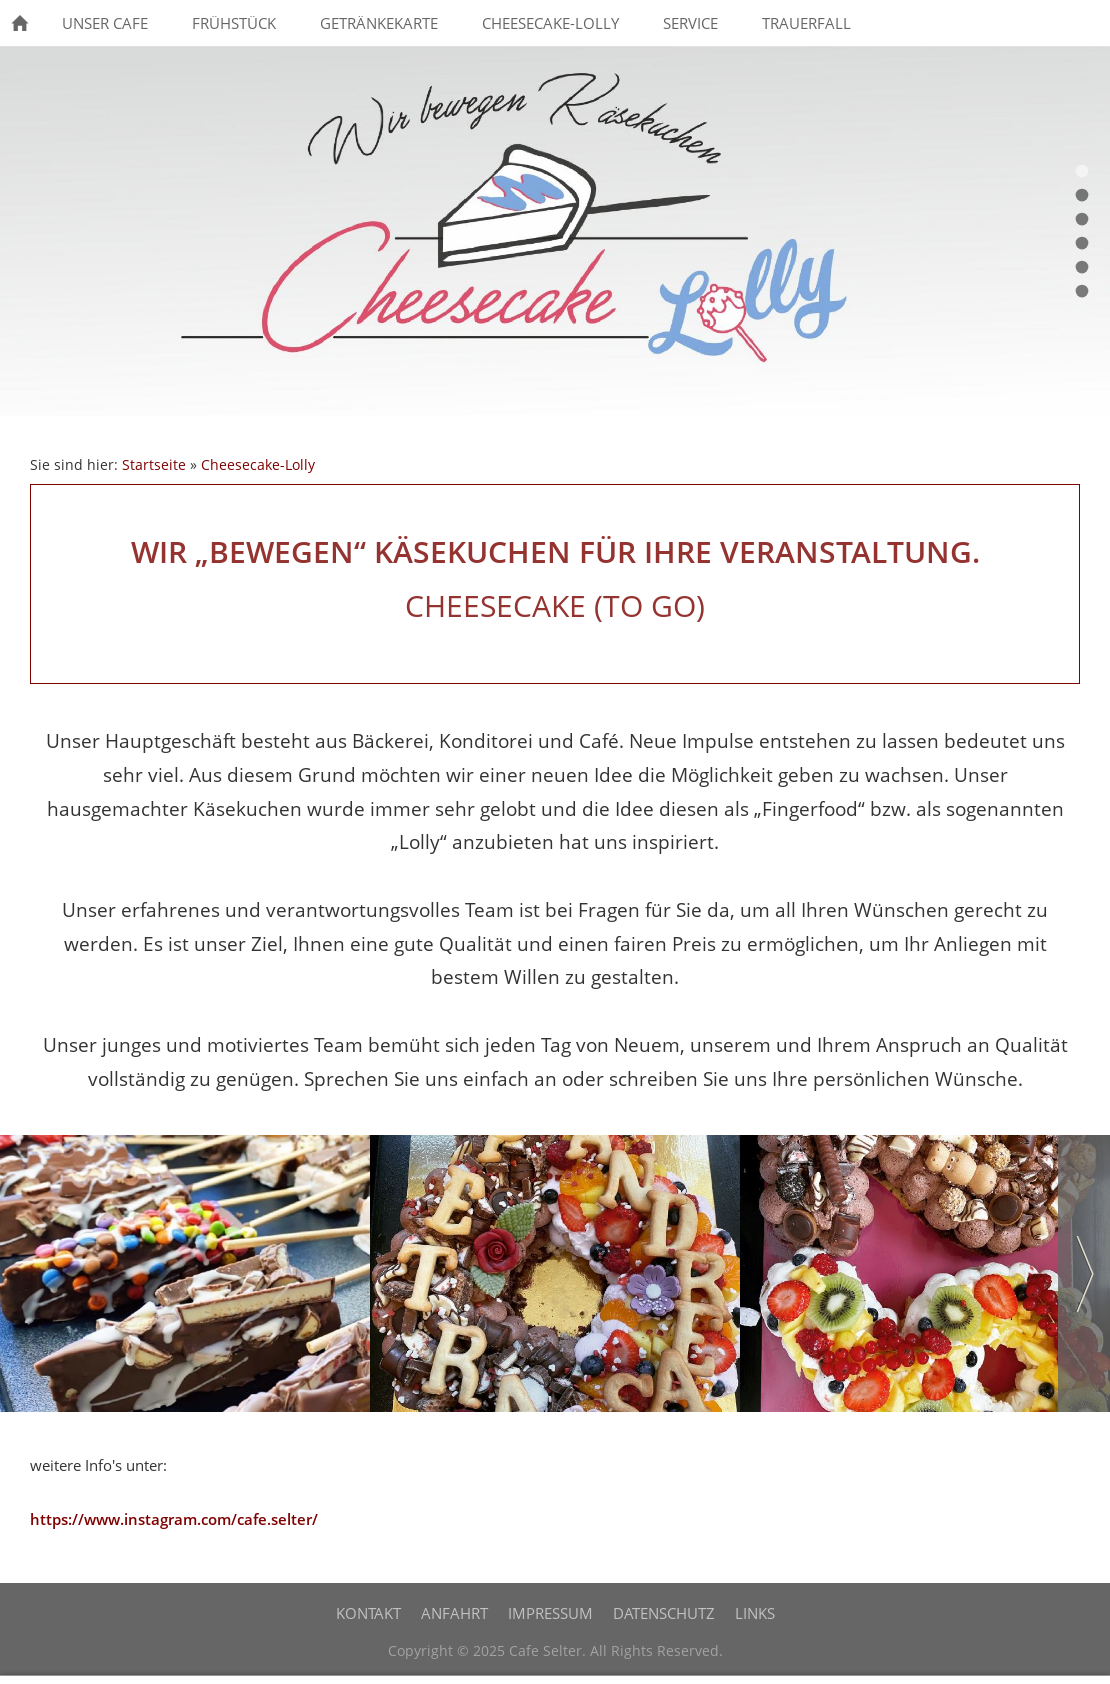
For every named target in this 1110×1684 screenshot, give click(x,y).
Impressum (550, 1613)
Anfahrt (454, 1613)
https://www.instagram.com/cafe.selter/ (174, 1519)
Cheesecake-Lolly (258, 465)
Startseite (154, 465)
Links (755, 1613)
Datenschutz (664, 1613)
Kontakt (368, 1613)
